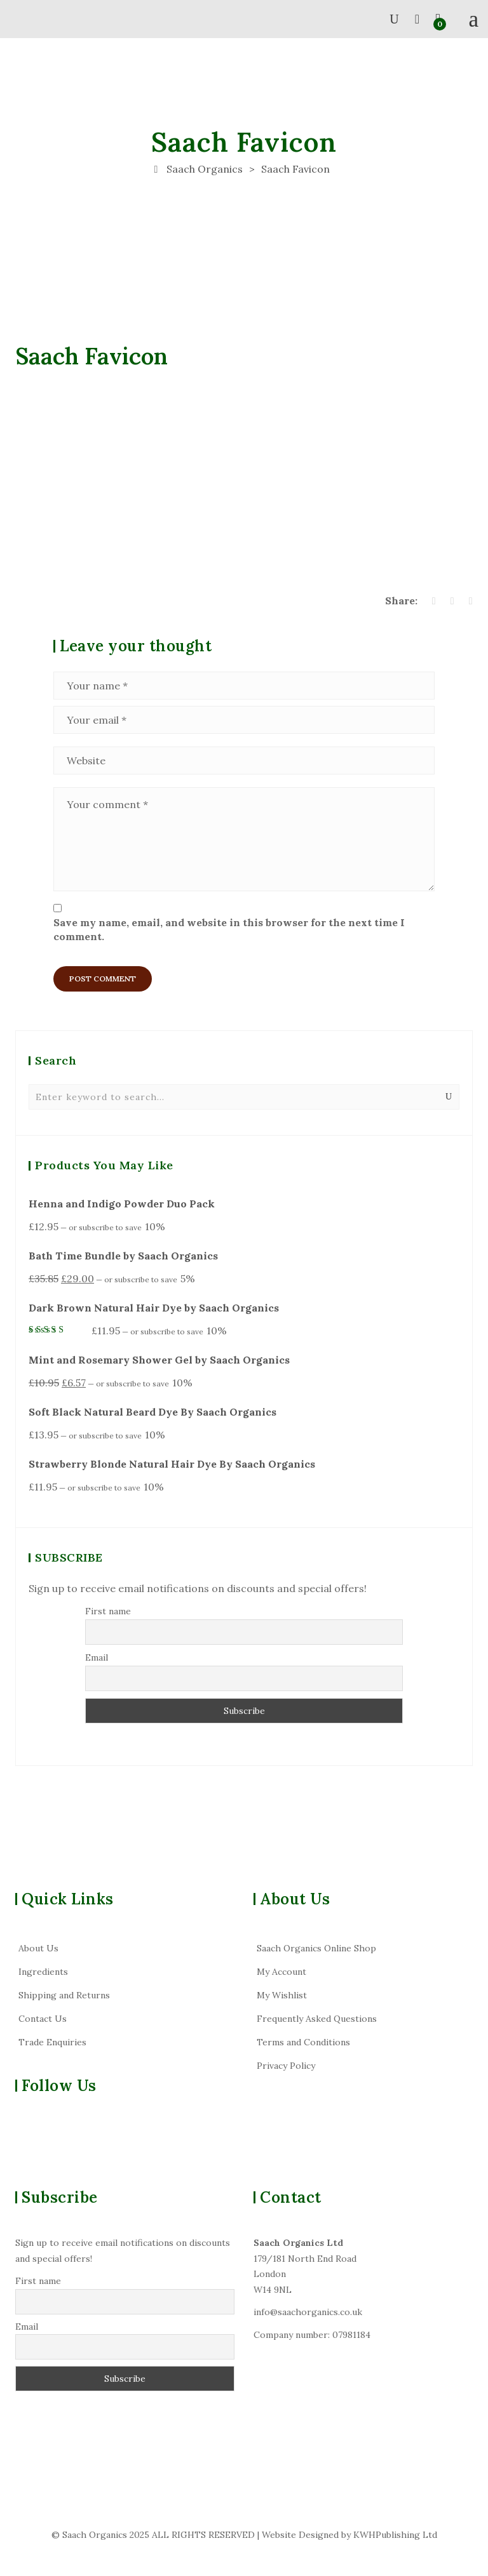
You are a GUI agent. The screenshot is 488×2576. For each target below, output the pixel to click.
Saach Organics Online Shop (316, 1948)
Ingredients (43, 1971)
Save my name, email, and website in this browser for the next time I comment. (229, 929)
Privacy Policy (286, 2065)
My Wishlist (282, 1995)
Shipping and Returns (64, 1995)
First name (108, 1611)
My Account (281, 1971)
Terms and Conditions (303, 2042)
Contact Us (42, 2018)
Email (96, 1657)
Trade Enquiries (52, 2042)
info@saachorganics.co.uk (308, 2312)
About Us (38, 1948)
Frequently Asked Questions (317, 2018)
